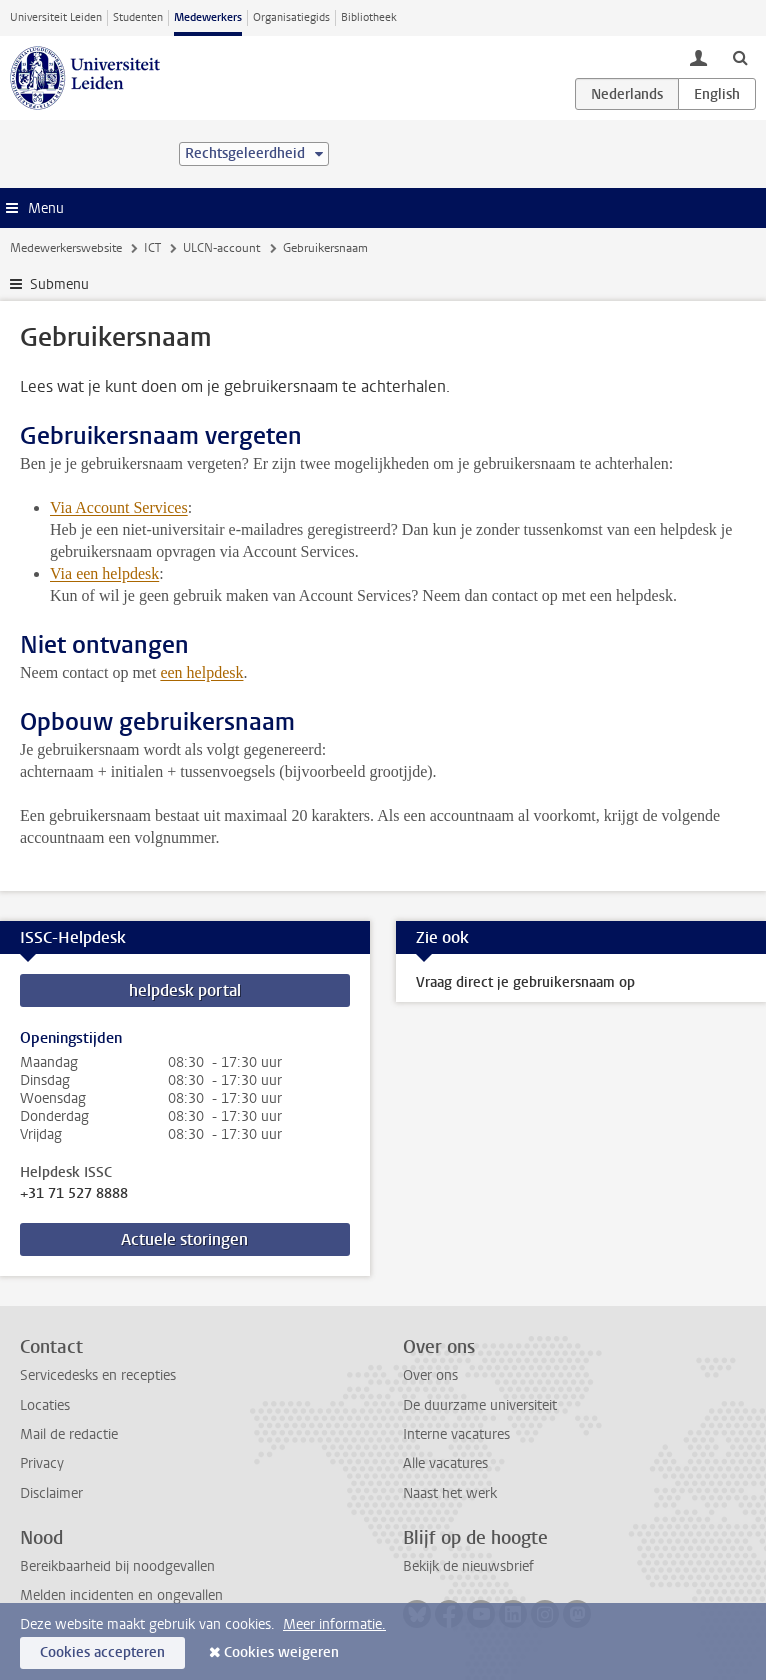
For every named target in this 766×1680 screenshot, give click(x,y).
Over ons (430, 1375)
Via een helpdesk (104, 573)
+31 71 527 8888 (74, 1194)
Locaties (45, 1405)
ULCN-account (221, 248)
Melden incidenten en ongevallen (121, 1595)
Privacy (42, 1463)
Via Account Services (119, 507)
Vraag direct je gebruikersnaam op (525, 982)
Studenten (138, 17)
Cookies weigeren (281, 1652)
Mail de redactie (69, 1434)
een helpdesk (201, 672)
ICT (152, 248)
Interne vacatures (456, 1434)
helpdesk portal (185, 990)
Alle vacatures (445, 1463)
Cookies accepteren (102, 1652)
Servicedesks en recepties (98, 1375)
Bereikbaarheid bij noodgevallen (117, 1566)
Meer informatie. (334, 1624)
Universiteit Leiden (56, 17)
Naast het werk (450, 1493)
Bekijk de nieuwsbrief (468, 1566)
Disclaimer (51, 1493)
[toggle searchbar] (740, 57)
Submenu (59, 284)
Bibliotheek (369, 17)
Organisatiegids (291, 17)
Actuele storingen (184, 1239)
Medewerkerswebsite (66, 248)
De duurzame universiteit (480, 1405)
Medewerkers (208, 17)
